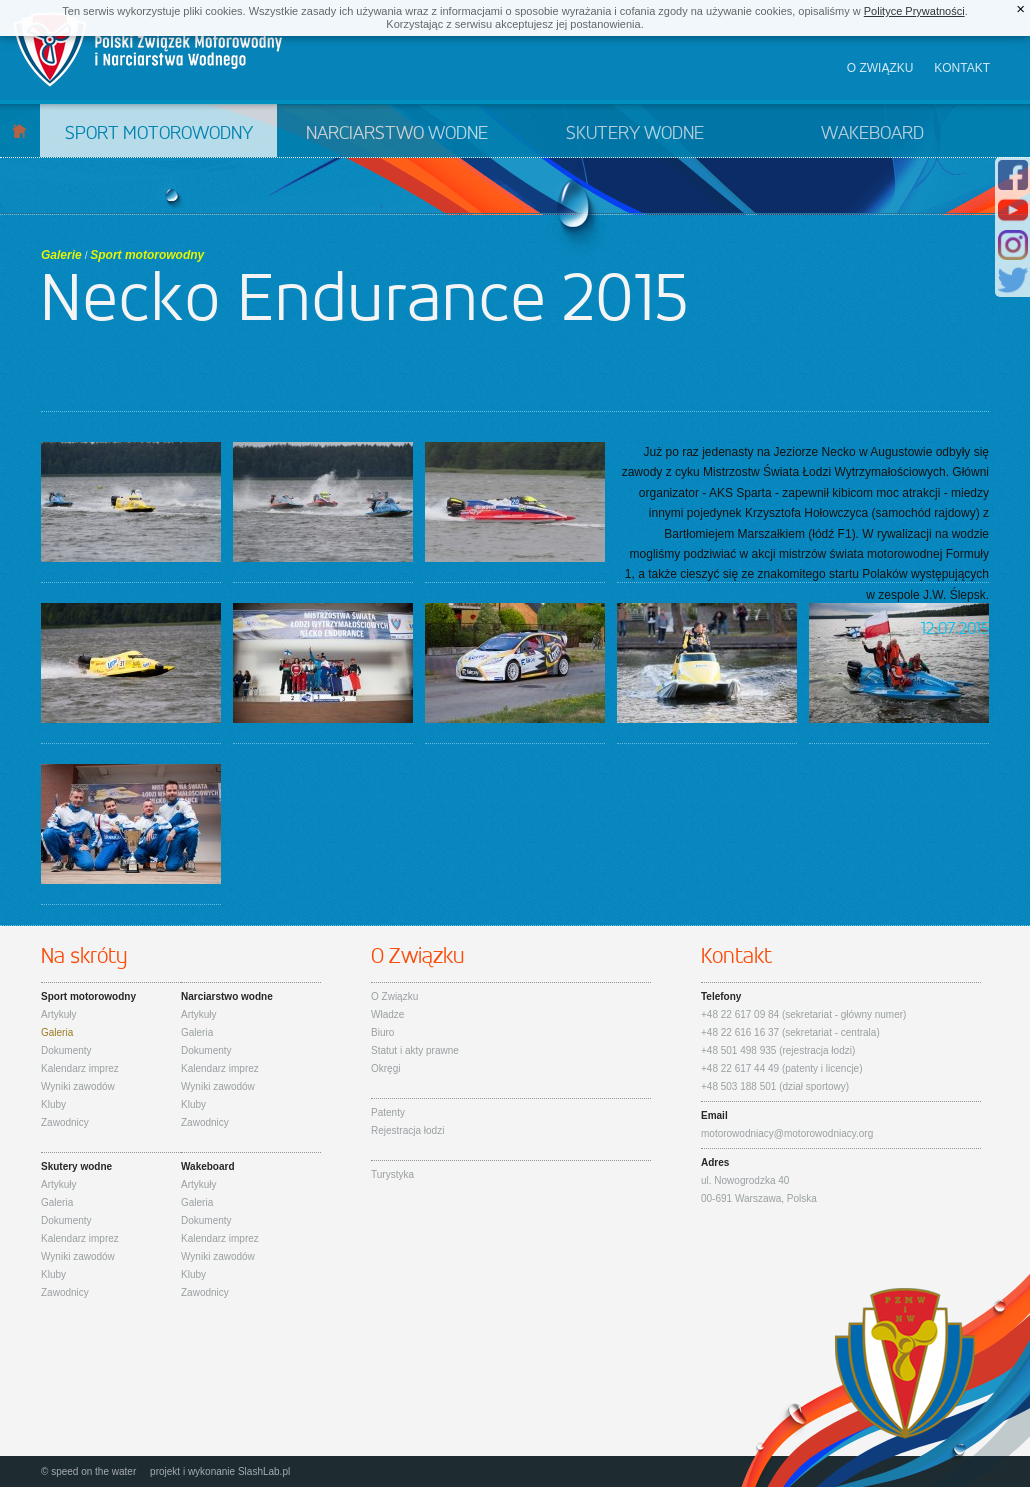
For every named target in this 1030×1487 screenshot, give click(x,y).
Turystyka (392, 1174)
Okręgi (385, 1068)
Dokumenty (66, 1050)
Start (19, 130)
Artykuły (59, 1014)
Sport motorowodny (159, 134)
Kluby (53, 1104)
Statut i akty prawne (415, 1050)
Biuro (382, 1032)
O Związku (394, 996)
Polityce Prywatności (914, 11)
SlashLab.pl (264, 1471)
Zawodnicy (65, 1122)
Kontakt (962, 68)
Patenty (388, 1112)
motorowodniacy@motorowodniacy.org (787, 1133)
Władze (387, 1014)
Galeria (57, 1032)
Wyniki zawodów (78, 1086)
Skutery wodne (635, 134)
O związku (880, 68)
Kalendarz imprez (80, 1068)
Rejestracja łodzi (407, 1130)
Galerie (61, 255)
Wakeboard (872, 134)
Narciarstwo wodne (397, 134)
